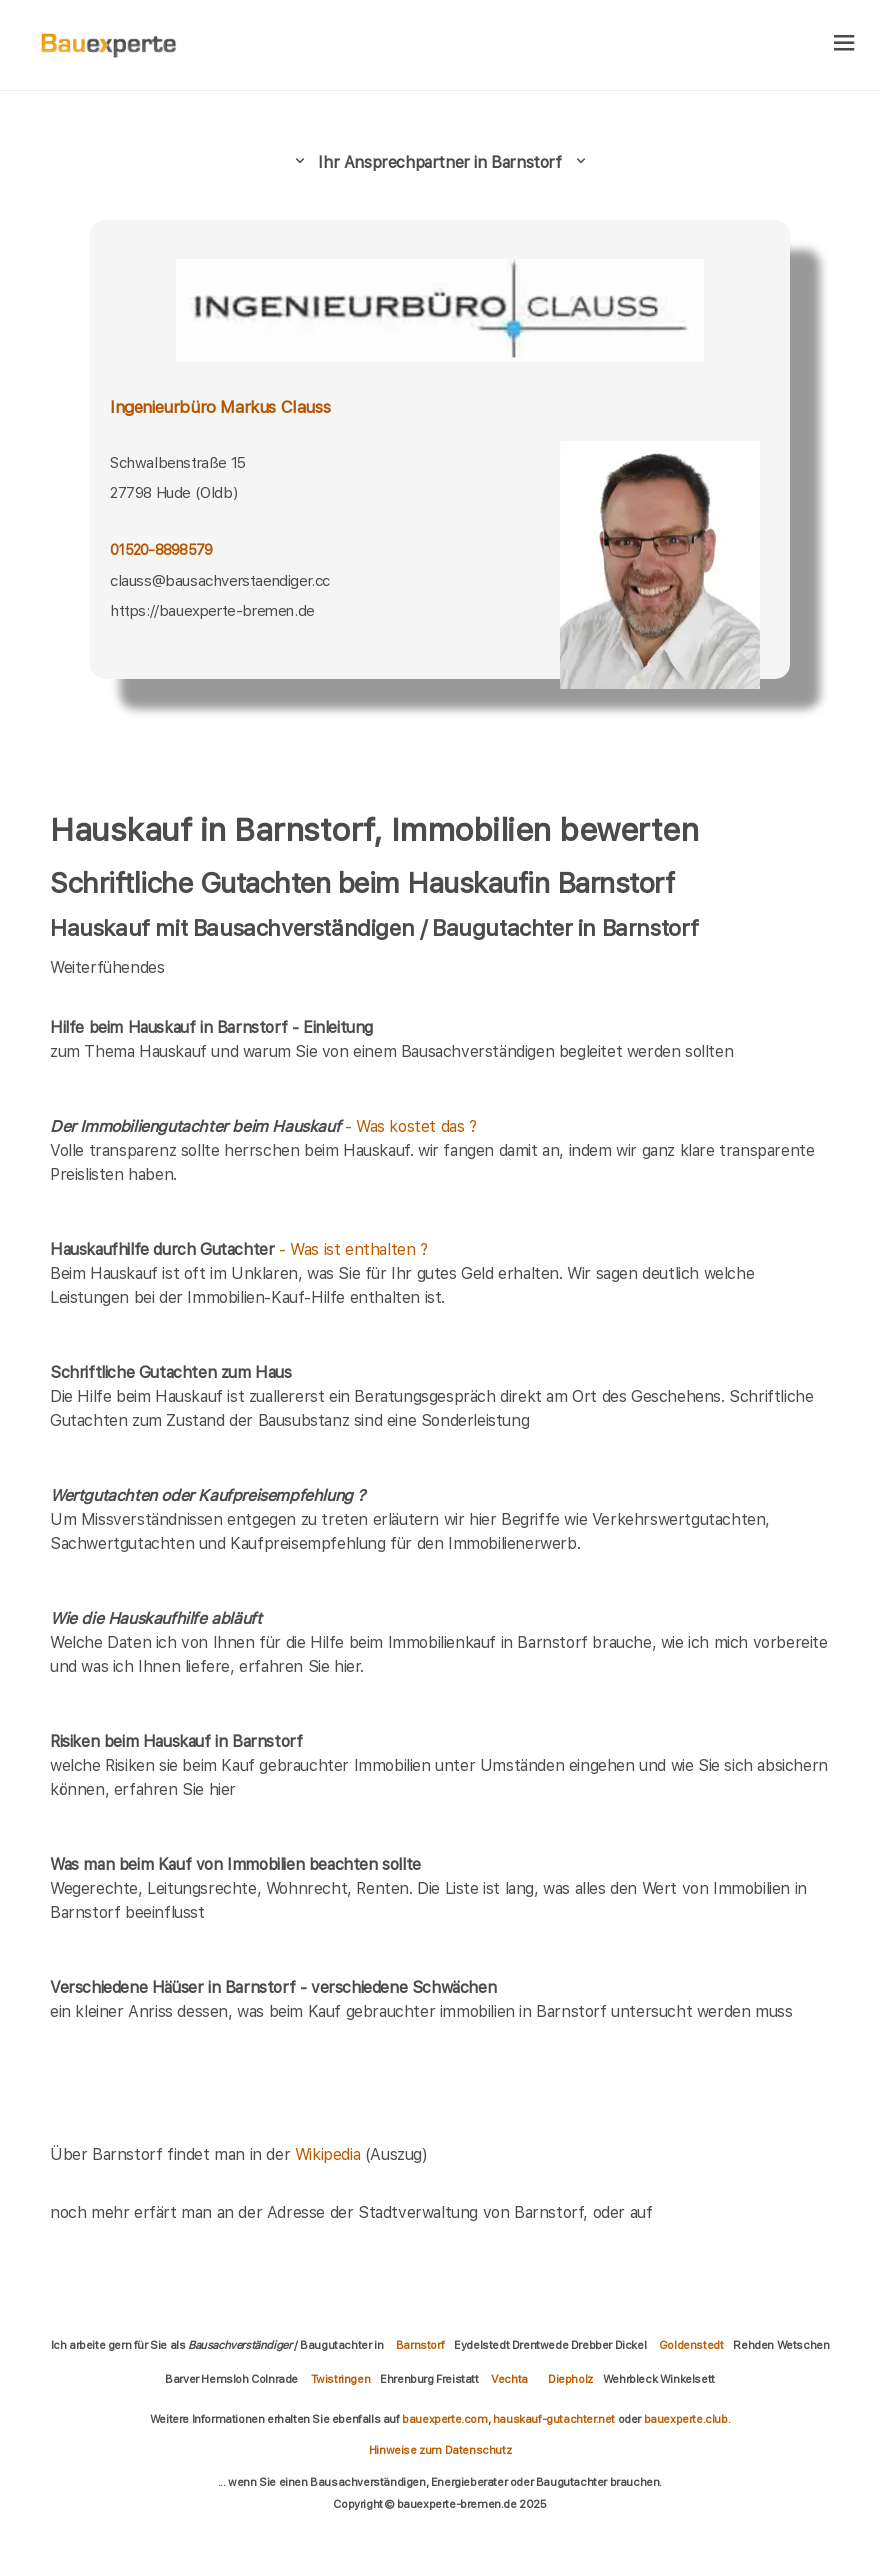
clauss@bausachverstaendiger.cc (220, 581)
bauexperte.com (444, 2419)
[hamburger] (844, 44)
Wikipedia (330, 2154)
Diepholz (570, 2379)
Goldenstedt (691, 2345)
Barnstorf (420, 2345)
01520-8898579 (161, 549)
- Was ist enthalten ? (239, 1249)
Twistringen (341, 2379)
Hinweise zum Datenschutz (440, 2450)
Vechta (509, 2379)
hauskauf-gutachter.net (554, 2419)
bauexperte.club (686, 2419)
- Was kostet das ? (263, 1126)
